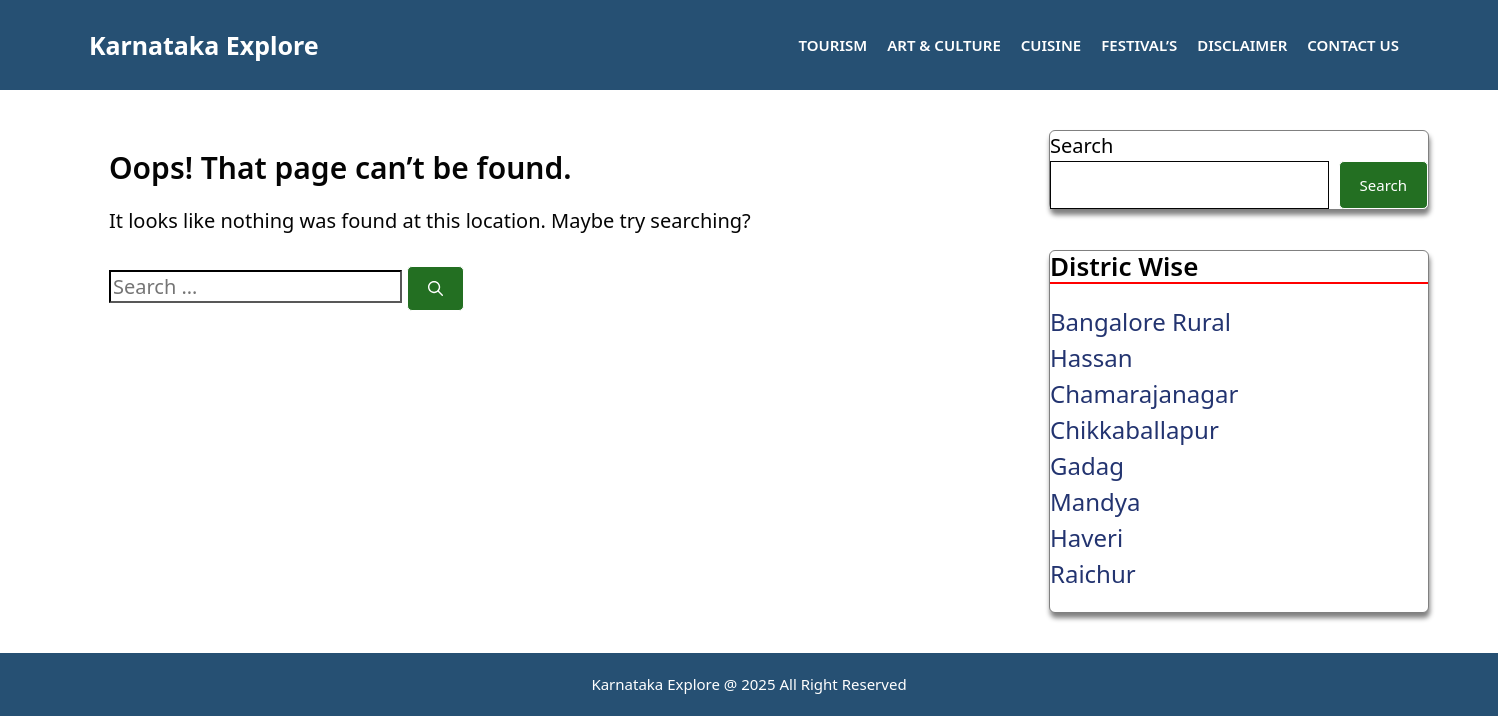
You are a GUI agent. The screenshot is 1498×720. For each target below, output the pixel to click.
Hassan (1091, 357)
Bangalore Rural (1140, 321)
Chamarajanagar (1144, 393)
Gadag (1087, 465)
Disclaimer (1242, 45)
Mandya (1095, 501)
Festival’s (1139, 45)
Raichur (1093, 573)
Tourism (833, 45)
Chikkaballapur (1134, 429)
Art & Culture (944, 45)
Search (1081, 145)
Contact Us (1353, 45)
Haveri (1086, 537)
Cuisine (1051, 45)
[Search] (435, 288)
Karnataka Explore (204, 45)
